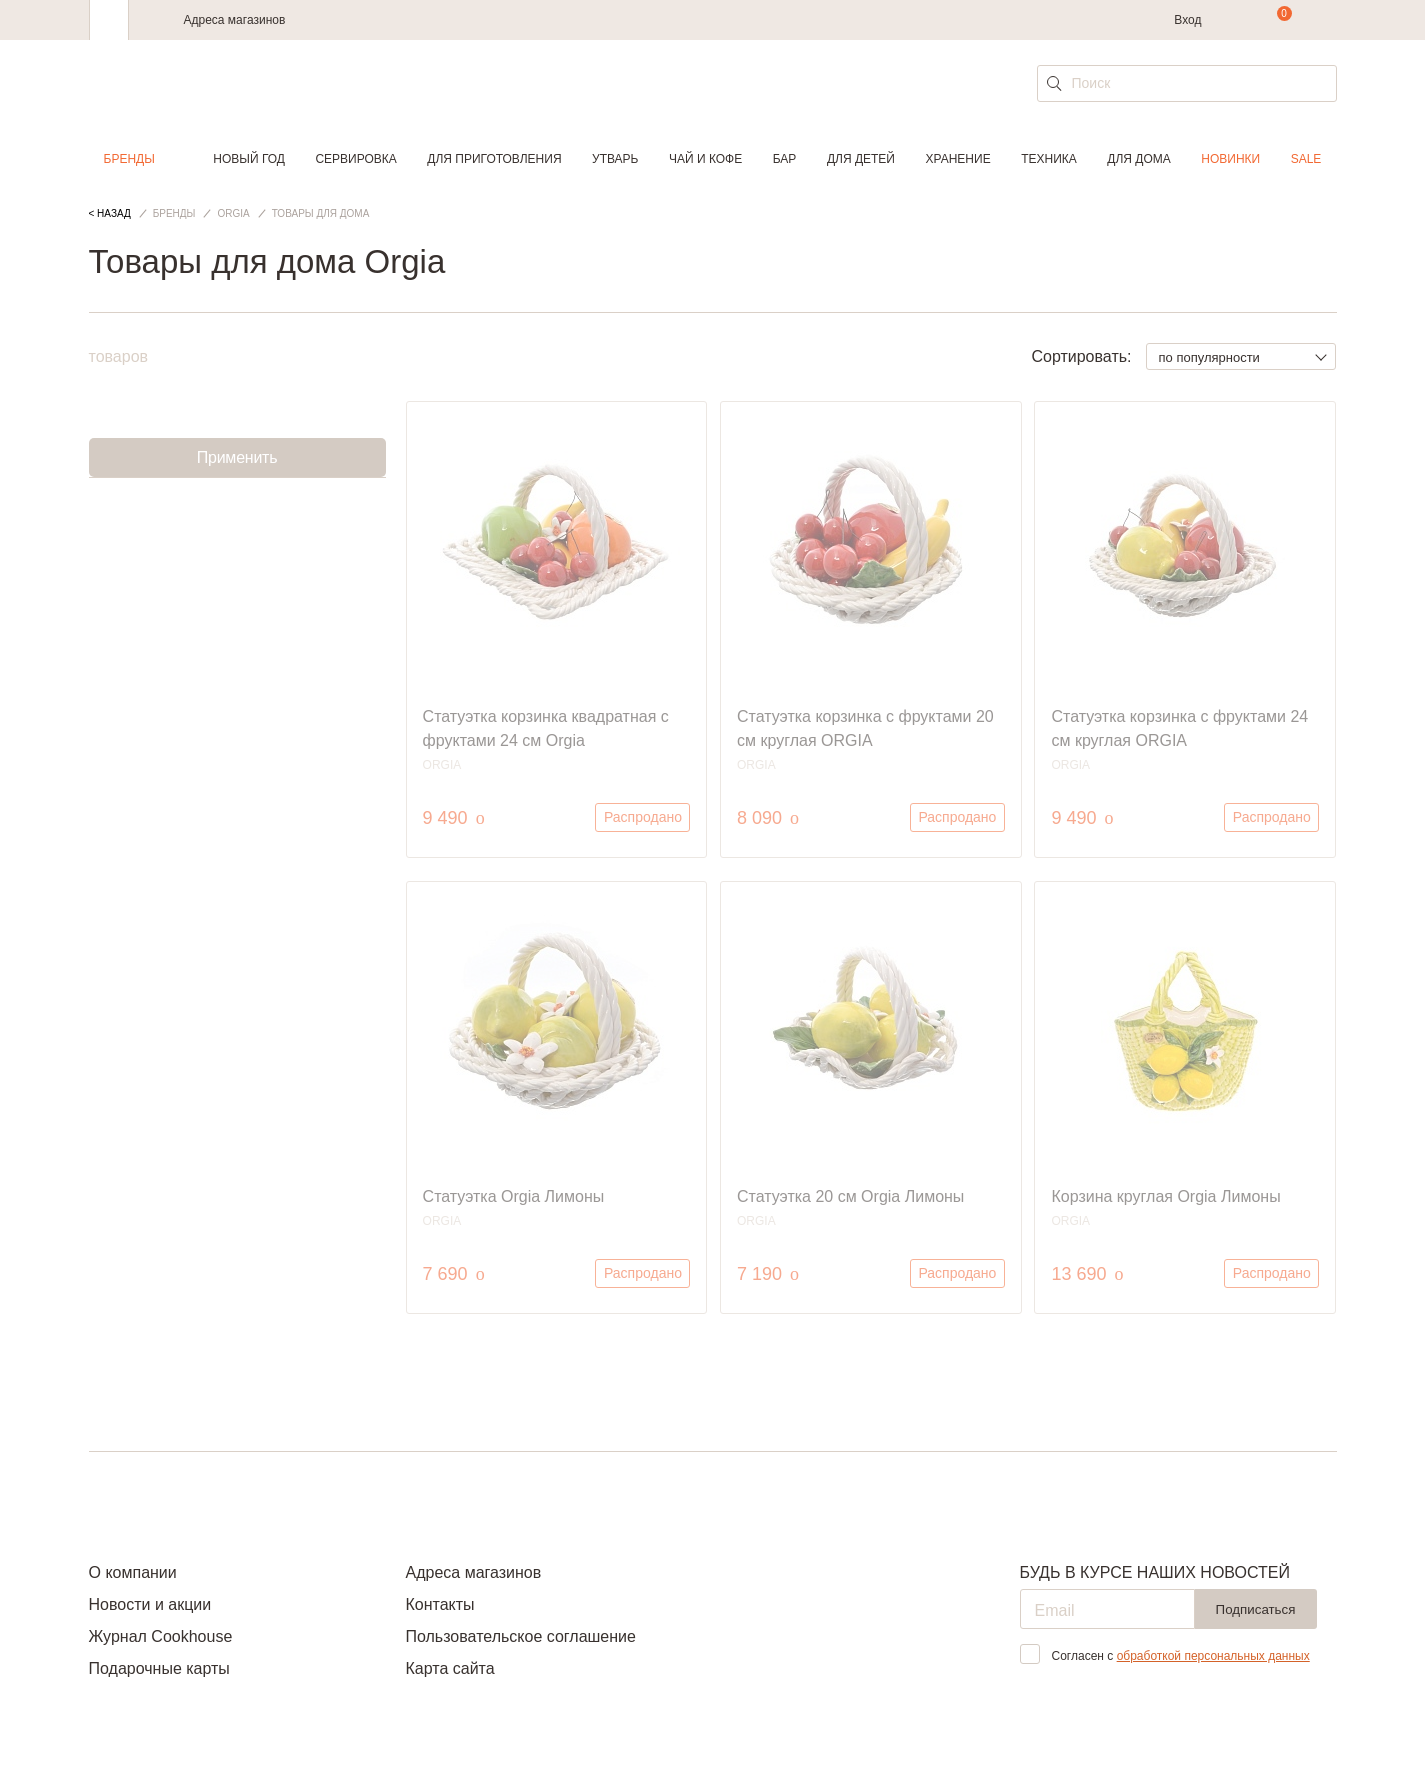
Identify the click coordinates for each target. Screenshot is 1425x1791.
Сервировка (355, 159)
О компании (133, 1572)
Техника (1049, 159)
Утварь (615, 159)
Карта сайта (449, 1668)
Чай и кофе (705, 159)
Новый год (249, 159)
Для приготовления (494, 159)
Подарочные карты (159, 1668)
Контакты (439, 1604)
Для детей (861, 159)
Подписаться (1256, 1609)
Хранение (957, 159)
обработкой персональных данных (1213, 1656)
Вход (1187, 20)
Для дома (1138, 159)
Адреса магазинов (235, 20)
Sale (1306, 159)
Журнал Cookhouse (161, 1636)
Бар (785, 159)
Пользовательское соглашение (520, 1636)
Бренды (129, 159)
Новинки (1230, 159)
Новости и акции (150, 1604)
